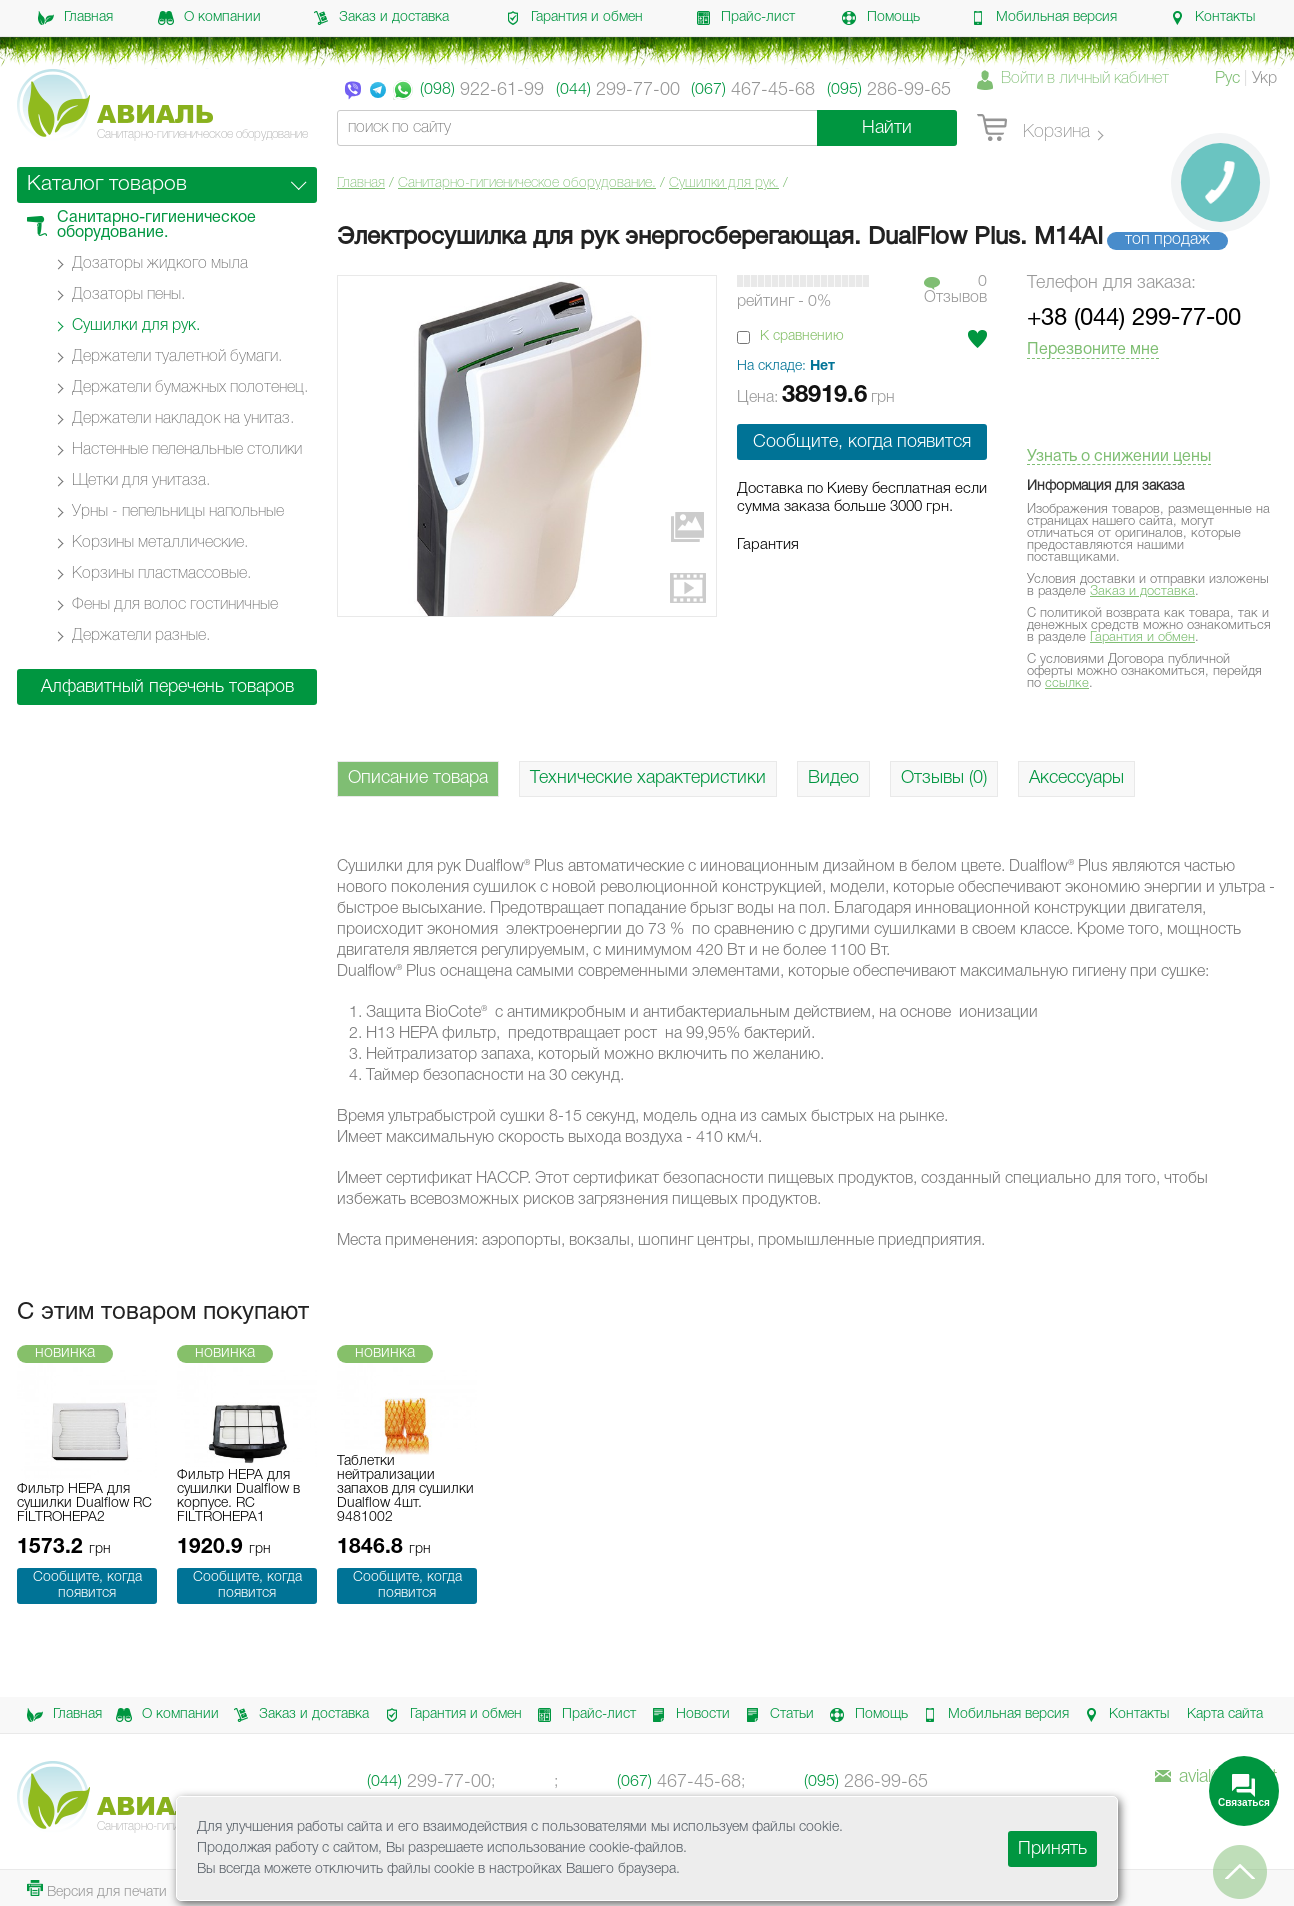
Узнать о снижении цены (1119, 457)
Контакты (1212, 18)
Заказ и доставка (381, 18)
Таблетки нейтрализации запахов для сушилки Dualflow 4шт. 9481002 (405, 1489)
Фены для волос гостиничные (175, 605)
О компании (209, 18)
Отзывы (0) (944, 778)
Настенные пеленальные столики (187, 450)
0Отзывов (955, 290)
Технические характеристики (648, 778)
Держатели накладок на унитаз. (183, 419)
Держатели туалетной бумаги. (177, 357)
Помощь (880, 18)
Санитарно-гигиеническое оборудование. (527, 183)
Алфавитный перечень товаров (167, 687)
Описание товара (418, 778)
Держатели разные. (141, 636)
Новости (687, 1715)
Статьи (776, 1715)
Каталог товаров (107, 184)
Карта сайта (1225, 1714)
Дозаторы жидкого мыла (160, 264)
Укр (1264, 79)
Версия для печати (97, 1889)
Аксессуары (1076, 778)
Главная (75, 18)
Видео (833, 778)
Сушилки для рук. (724, 183)
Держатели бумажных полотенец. (190, 388)
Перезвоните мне (1093, 350)
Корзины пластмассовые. (161, 574)
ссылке (1067, 683)
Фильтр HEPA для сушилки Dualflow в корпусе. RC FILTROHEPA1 (238, 1496)
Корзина (1033, 129)
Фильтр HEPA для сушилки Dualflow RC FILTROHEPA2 (84, 1503)
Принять (1052, 1849)
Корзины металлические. (160, 543)
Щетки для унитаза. (141, 481)
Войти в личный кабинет (1085, 79)
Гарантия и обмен (574, 18)
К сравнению (802, 336)
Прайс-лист (745, 18)
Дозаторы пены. (128, 295)
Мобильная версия (1043, 18)
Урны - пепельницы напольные (178, 512)
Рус (1227, 79)
